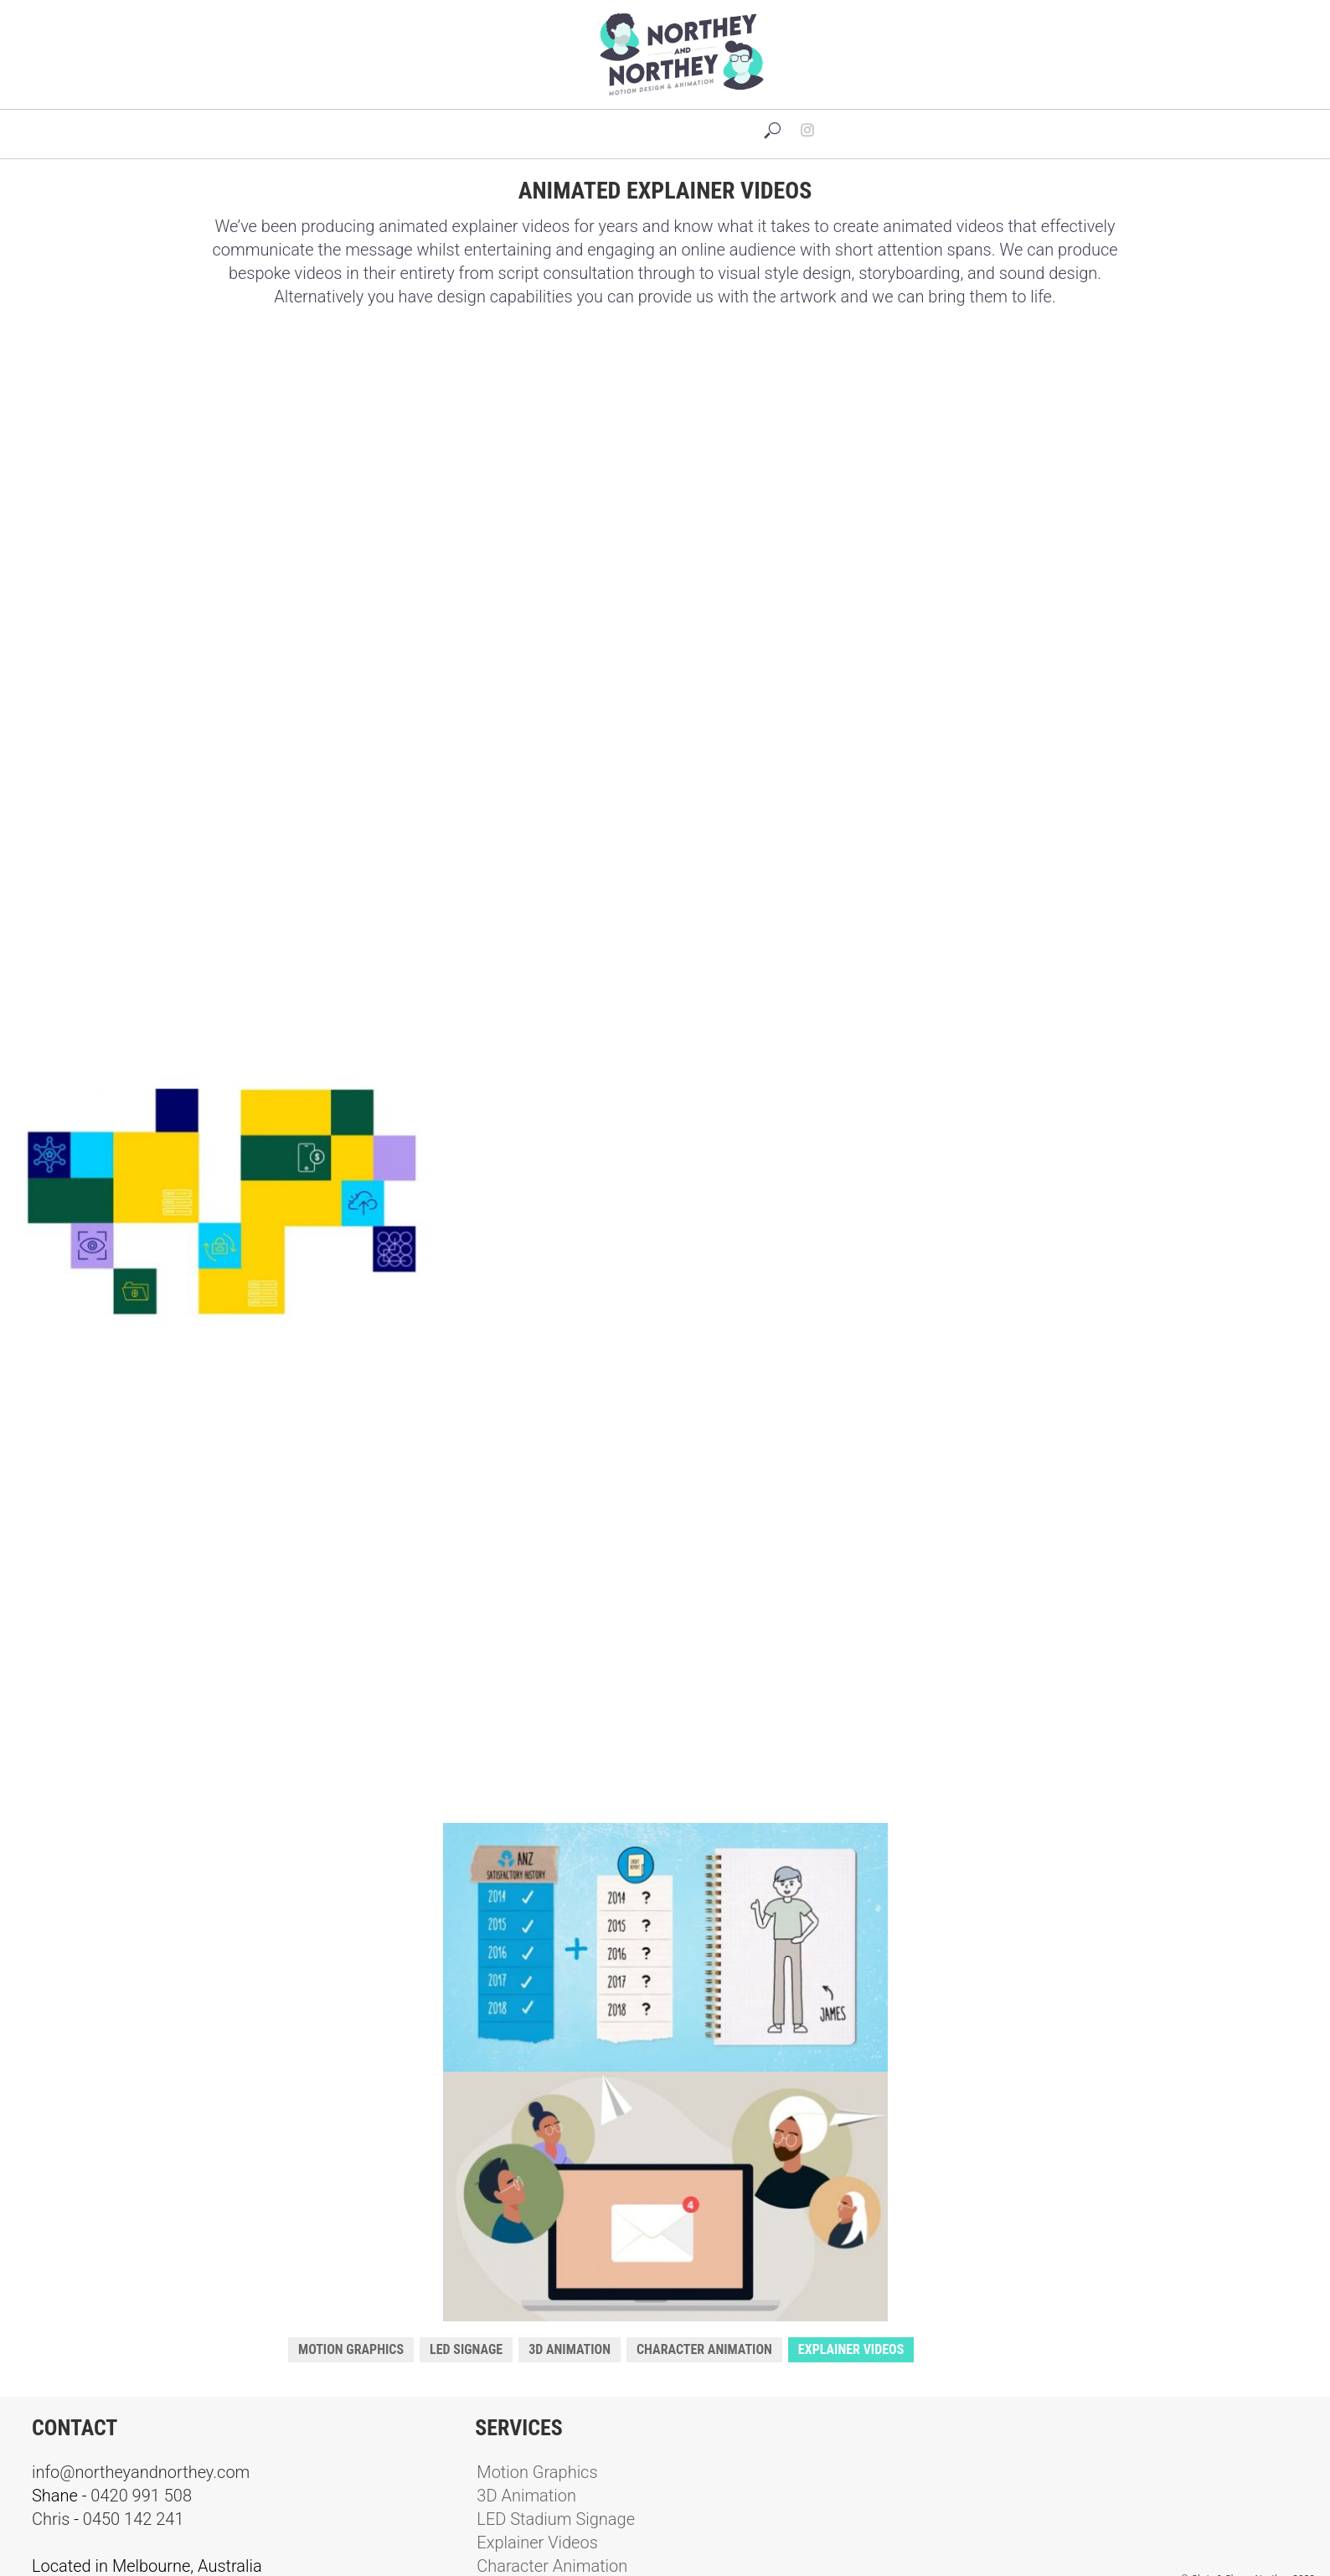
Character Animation (704, 2349)
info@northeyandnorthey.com (141, 2472)
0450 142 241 (133, 2519)
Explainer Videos (851, 2349)
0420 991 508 (141, 2496)
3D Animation (569, 2349)
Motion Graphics (351, 2349)
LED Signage (466, 2349)
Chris (51, 2519)
